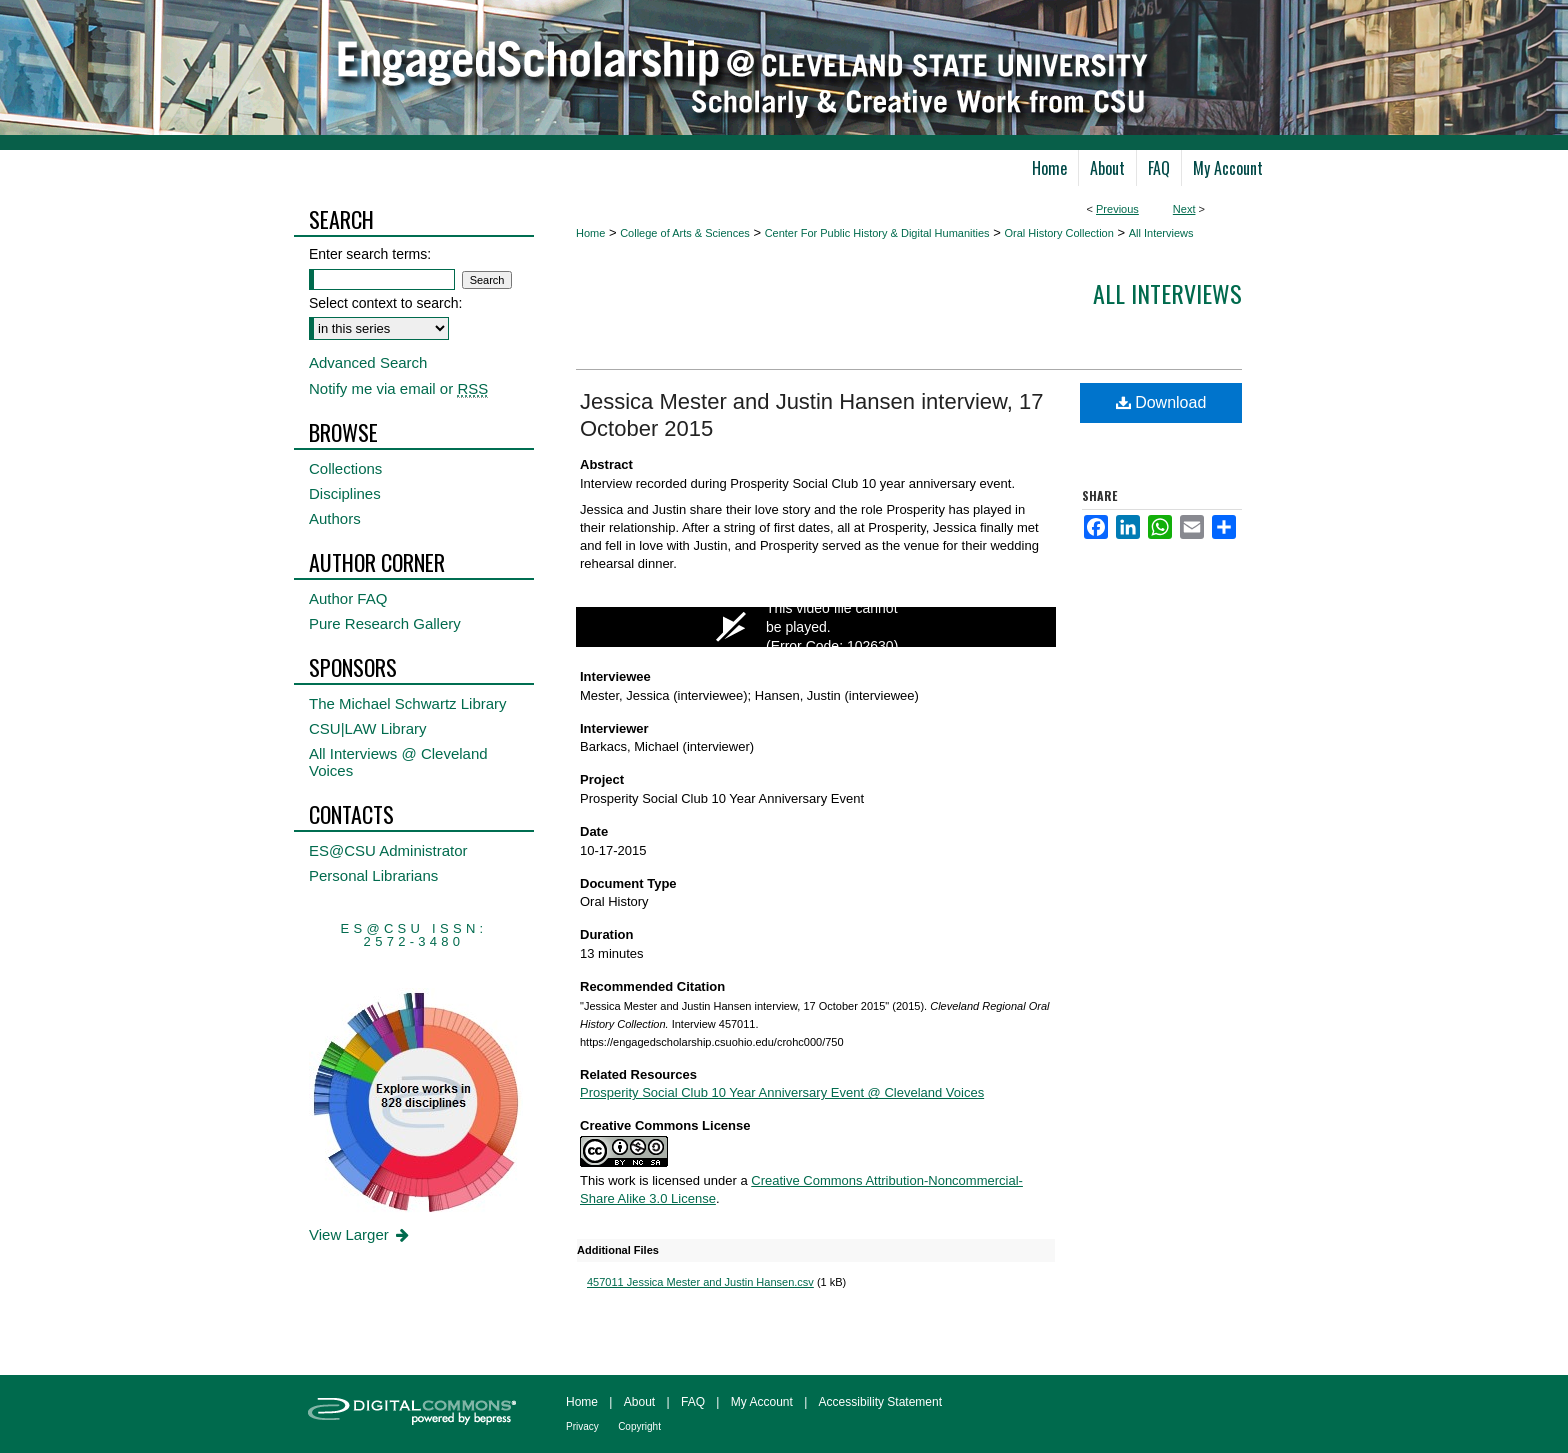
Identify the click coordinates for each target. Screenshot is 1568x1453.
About (639, 1402)
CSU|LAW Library (368, 728)
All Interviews (1161, 233)
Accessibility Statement (880, 1402)
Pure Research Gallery (385, 623)
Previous (1117, 209)
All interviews (1167, 293)
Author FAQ (348, 598)
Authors (335, 518)
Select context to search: (385, 303)
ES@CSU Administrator (388, 850)
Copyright (639, 1426)
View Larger (360, 1234)
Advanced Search (368, 362)
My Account (762, 1402)
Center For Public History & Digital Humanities (877, 233)
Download (1161, 402)
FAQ (693, 1402)
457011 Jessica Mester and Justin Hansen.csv (700, 1282)
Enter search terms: (370, 254)
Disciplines (345, 493)
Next (1184, 209)
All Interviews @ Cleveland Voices (398, 762)
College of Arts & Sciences (685, 233)
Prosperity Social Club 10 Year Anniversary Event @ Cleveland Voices (782, 1092)
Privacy (582, 1426)
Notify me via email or (398, 388)
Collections (345, 468)
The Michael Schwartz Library (408, 703)
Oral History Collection (1058, 233)
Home (590, 233)
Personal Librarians (373, 875)
